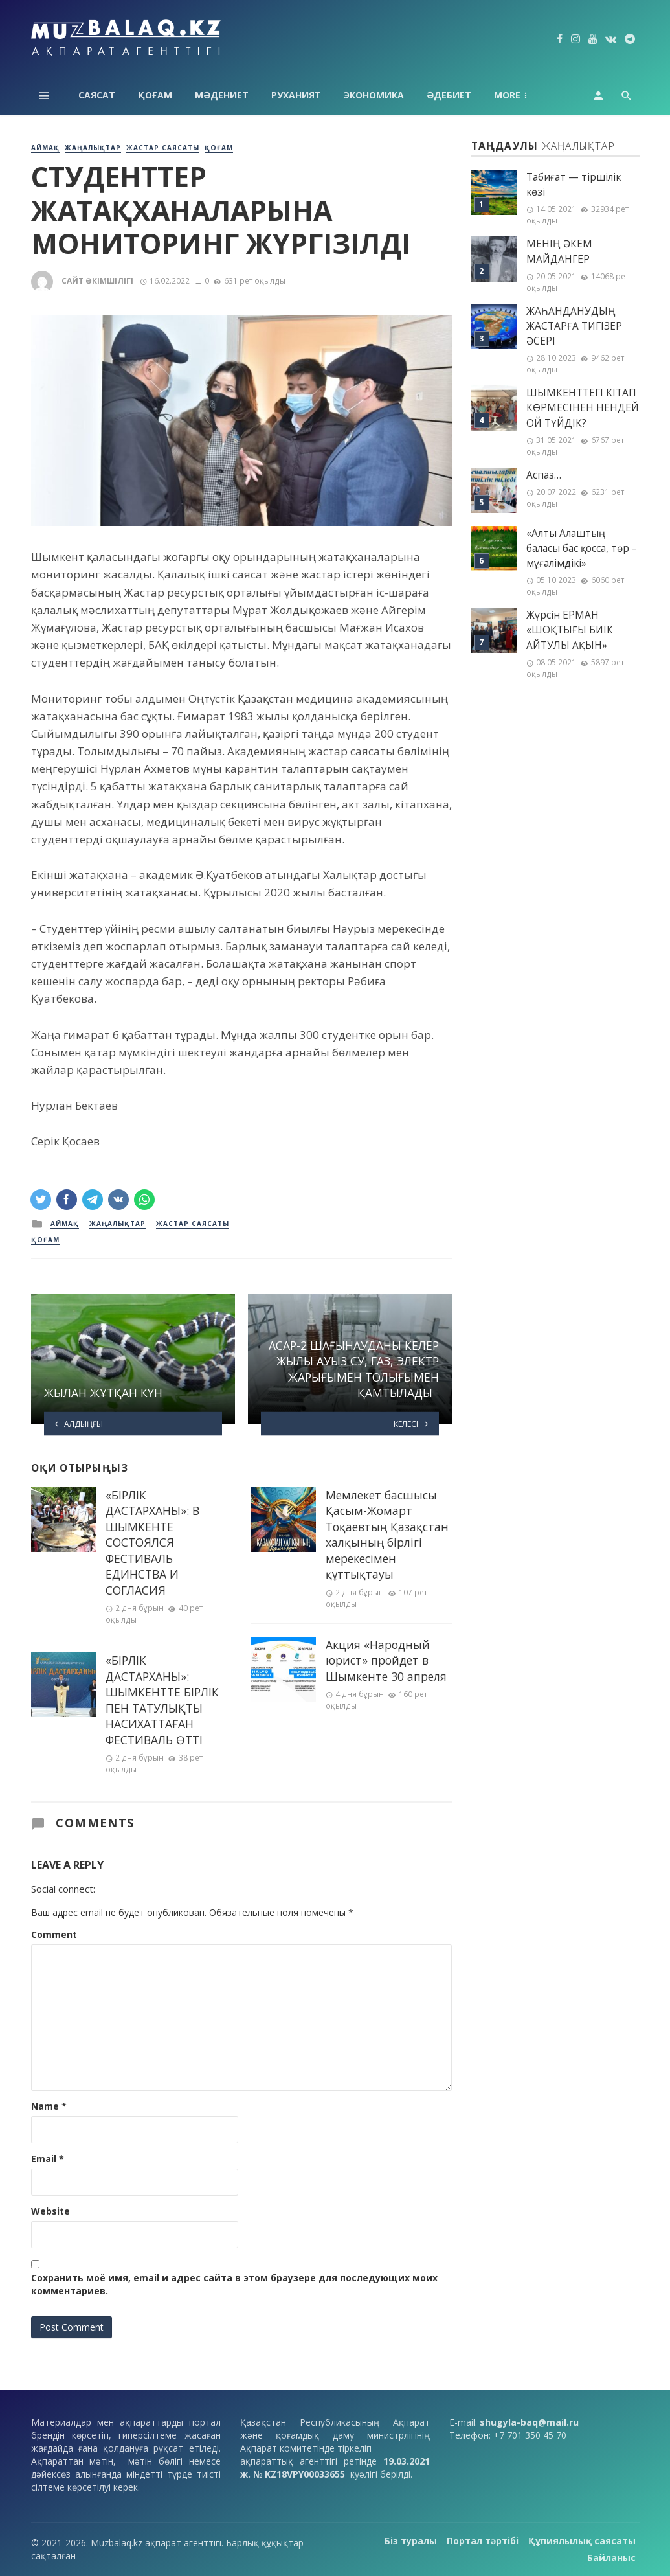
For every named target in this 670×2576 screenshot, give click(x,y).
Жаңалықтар (93, 147)
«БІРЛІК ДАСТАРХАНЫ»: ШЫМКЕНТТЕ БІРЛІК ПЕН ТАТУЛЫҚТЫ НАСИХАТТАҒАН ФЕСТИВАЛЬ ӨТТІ (162, 1700)
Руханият (296, 95)
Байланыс (611, 2557)
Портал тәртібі (483, 2541)
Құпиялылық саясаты (582, 2541)
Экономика (374, 95)
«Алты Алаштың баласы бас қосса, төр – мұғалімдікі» (581, 548)
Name (49, 2106)
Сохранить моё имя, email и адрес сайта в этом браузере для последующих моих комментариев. (234, 2284)
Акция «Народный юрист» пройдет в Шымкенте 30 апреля (386, 1660)
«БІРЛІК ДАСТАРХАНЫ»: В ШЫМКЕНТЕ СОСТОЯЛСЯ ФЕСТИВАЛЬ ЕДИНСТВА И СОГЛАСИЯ (152, 1542)
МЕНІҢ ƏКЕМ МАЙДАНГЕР (559, 251)
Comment (54, 1934)
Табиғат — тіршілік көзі (573, 184)
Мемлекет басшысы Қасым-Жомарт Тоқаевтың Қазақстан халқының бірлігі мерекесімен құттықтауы (387, 1534)
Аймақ (512, 95)
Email (47, 2158)
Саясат (96, 95)
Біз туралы (411, 2541)
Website (50, 2211)
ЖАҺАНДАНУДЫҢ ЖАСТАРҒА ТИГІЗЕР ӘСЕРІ (574, 326)
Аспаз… (543, 475)
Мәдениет (222, 95)
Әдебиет (449, 95)
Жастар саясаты (162, 147)
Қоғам (155, 95)
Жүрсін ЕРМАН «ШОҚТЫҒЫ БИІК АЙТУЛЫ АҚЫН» (569, 630)
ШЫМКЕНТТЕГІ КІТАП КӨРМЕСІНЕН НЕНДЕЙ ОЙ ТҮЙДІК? (582, 407)
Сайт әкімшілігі (97, 280)
